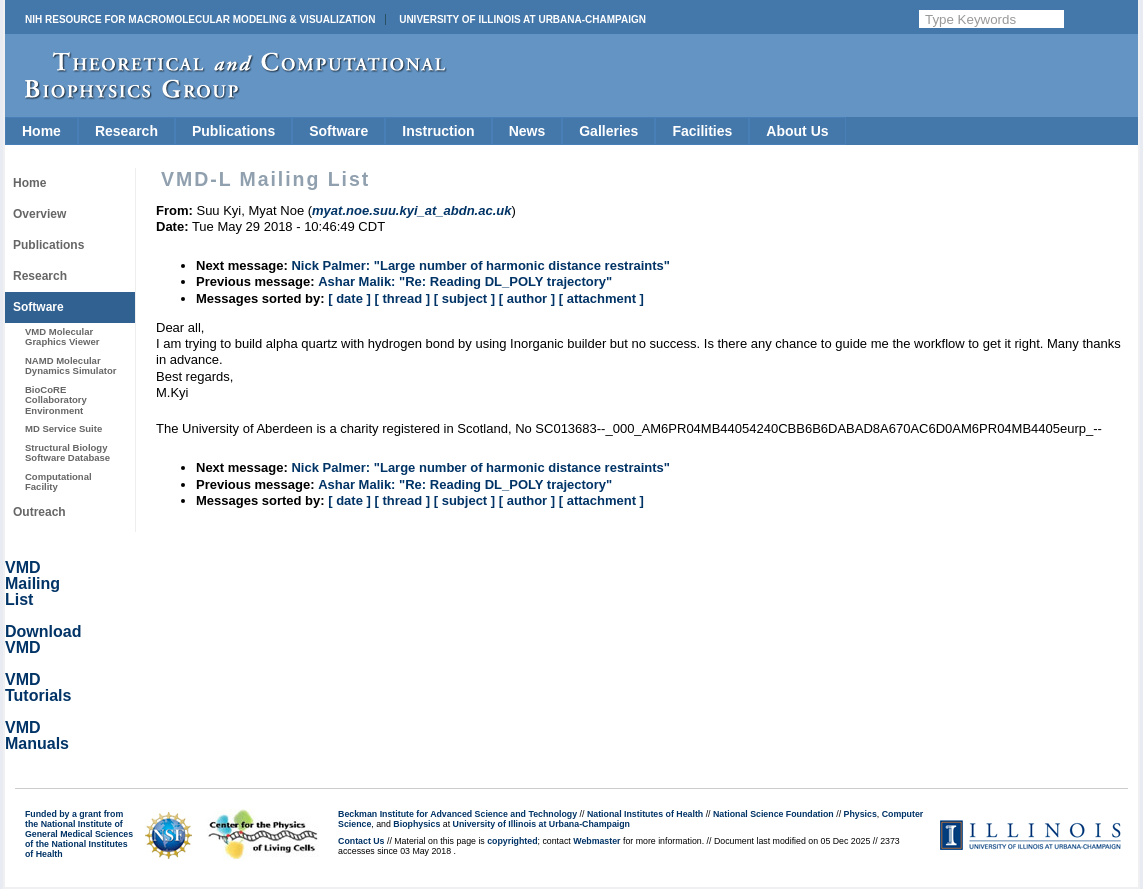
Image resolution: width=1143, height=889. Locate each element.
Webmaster (596, 841)
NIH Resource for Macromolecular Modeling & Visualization (200, 19)
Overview (39, 214)
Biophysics (416, 824)
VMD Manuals (37, 735)
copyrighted (512, 841)
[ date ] (349, 298)
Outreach (39, 512)
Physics (860, 814)
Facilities (702, 131)
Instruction (438, 131)
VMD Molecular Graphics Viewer (62, 336)
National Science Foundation (773, 814)
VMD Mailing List (32, 583)
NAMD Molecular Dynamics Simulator (71, 365)
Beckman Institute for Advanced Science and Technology (457, 814)
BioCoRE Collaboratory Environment (56, 400)
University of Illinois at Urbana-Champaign (522, 19)
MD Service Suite (63, 428)
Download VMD (43, 639)
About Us (797, 131)
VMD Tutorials (38, 687)
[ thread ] (402, 298)
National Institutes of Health (645, 814)
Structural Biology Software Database (67, 452)
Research (126, 131)
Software (338, 131)
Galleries (608, 131)
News (527, 131)
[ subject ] (464, 298)
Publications (233, 131)
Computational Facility (58, 481)
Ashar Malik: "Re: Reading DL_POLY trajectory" (465, 281)
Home (41, 131)
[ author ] (527, 298)
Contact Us (361, 841)
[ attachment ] (601, 298)
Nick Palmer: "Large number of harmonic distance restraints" (480, 265)
